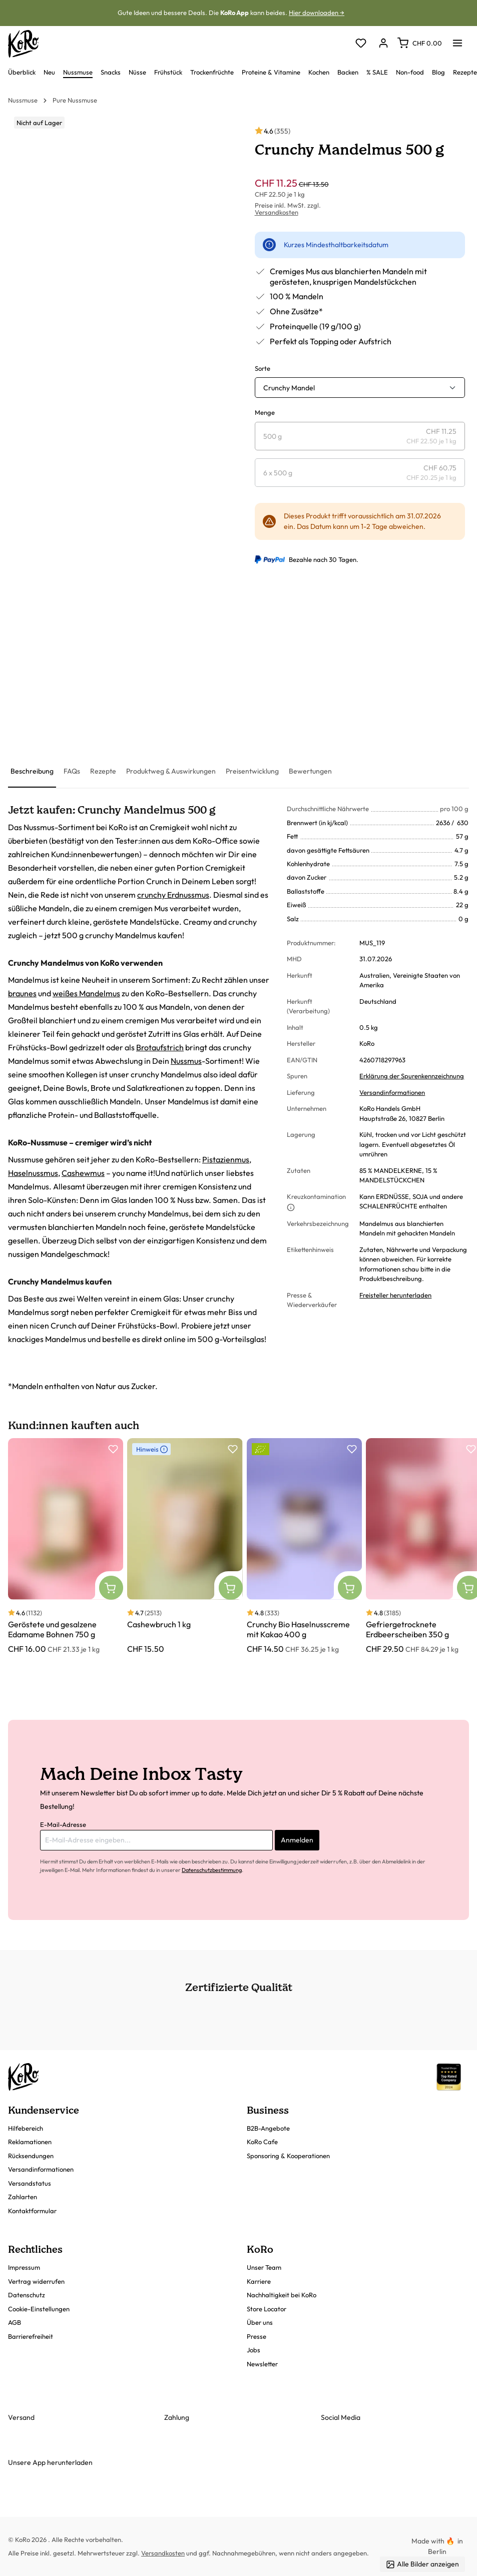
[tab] (32, 772)
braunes (22, 993)
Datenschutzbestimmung (212, 1869)
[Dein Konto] (383, 44)
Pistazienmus (225, 1159)
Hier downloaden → (316, 13)
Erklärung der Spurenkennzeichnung (411, 1076)
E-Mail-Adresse (63, 1824)
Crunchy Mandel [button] (289, 387)
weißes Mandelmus (86, 993)
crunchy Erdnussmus (173, 895)
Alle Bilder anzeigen (422, 2564)
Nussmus (186, 1061)
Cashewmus (83, 1173)
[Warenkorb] (419, 43)
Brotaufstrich (160, 1047)
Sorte (262, 368)
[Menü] (457, 40)
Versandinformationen (392, 1092)
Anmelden (297, 1839)
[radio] (360, 436)
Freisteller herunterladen (395, 1295)
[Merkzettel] (360, 44)
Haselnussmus (33, 1173)
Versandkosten (276, 212)
